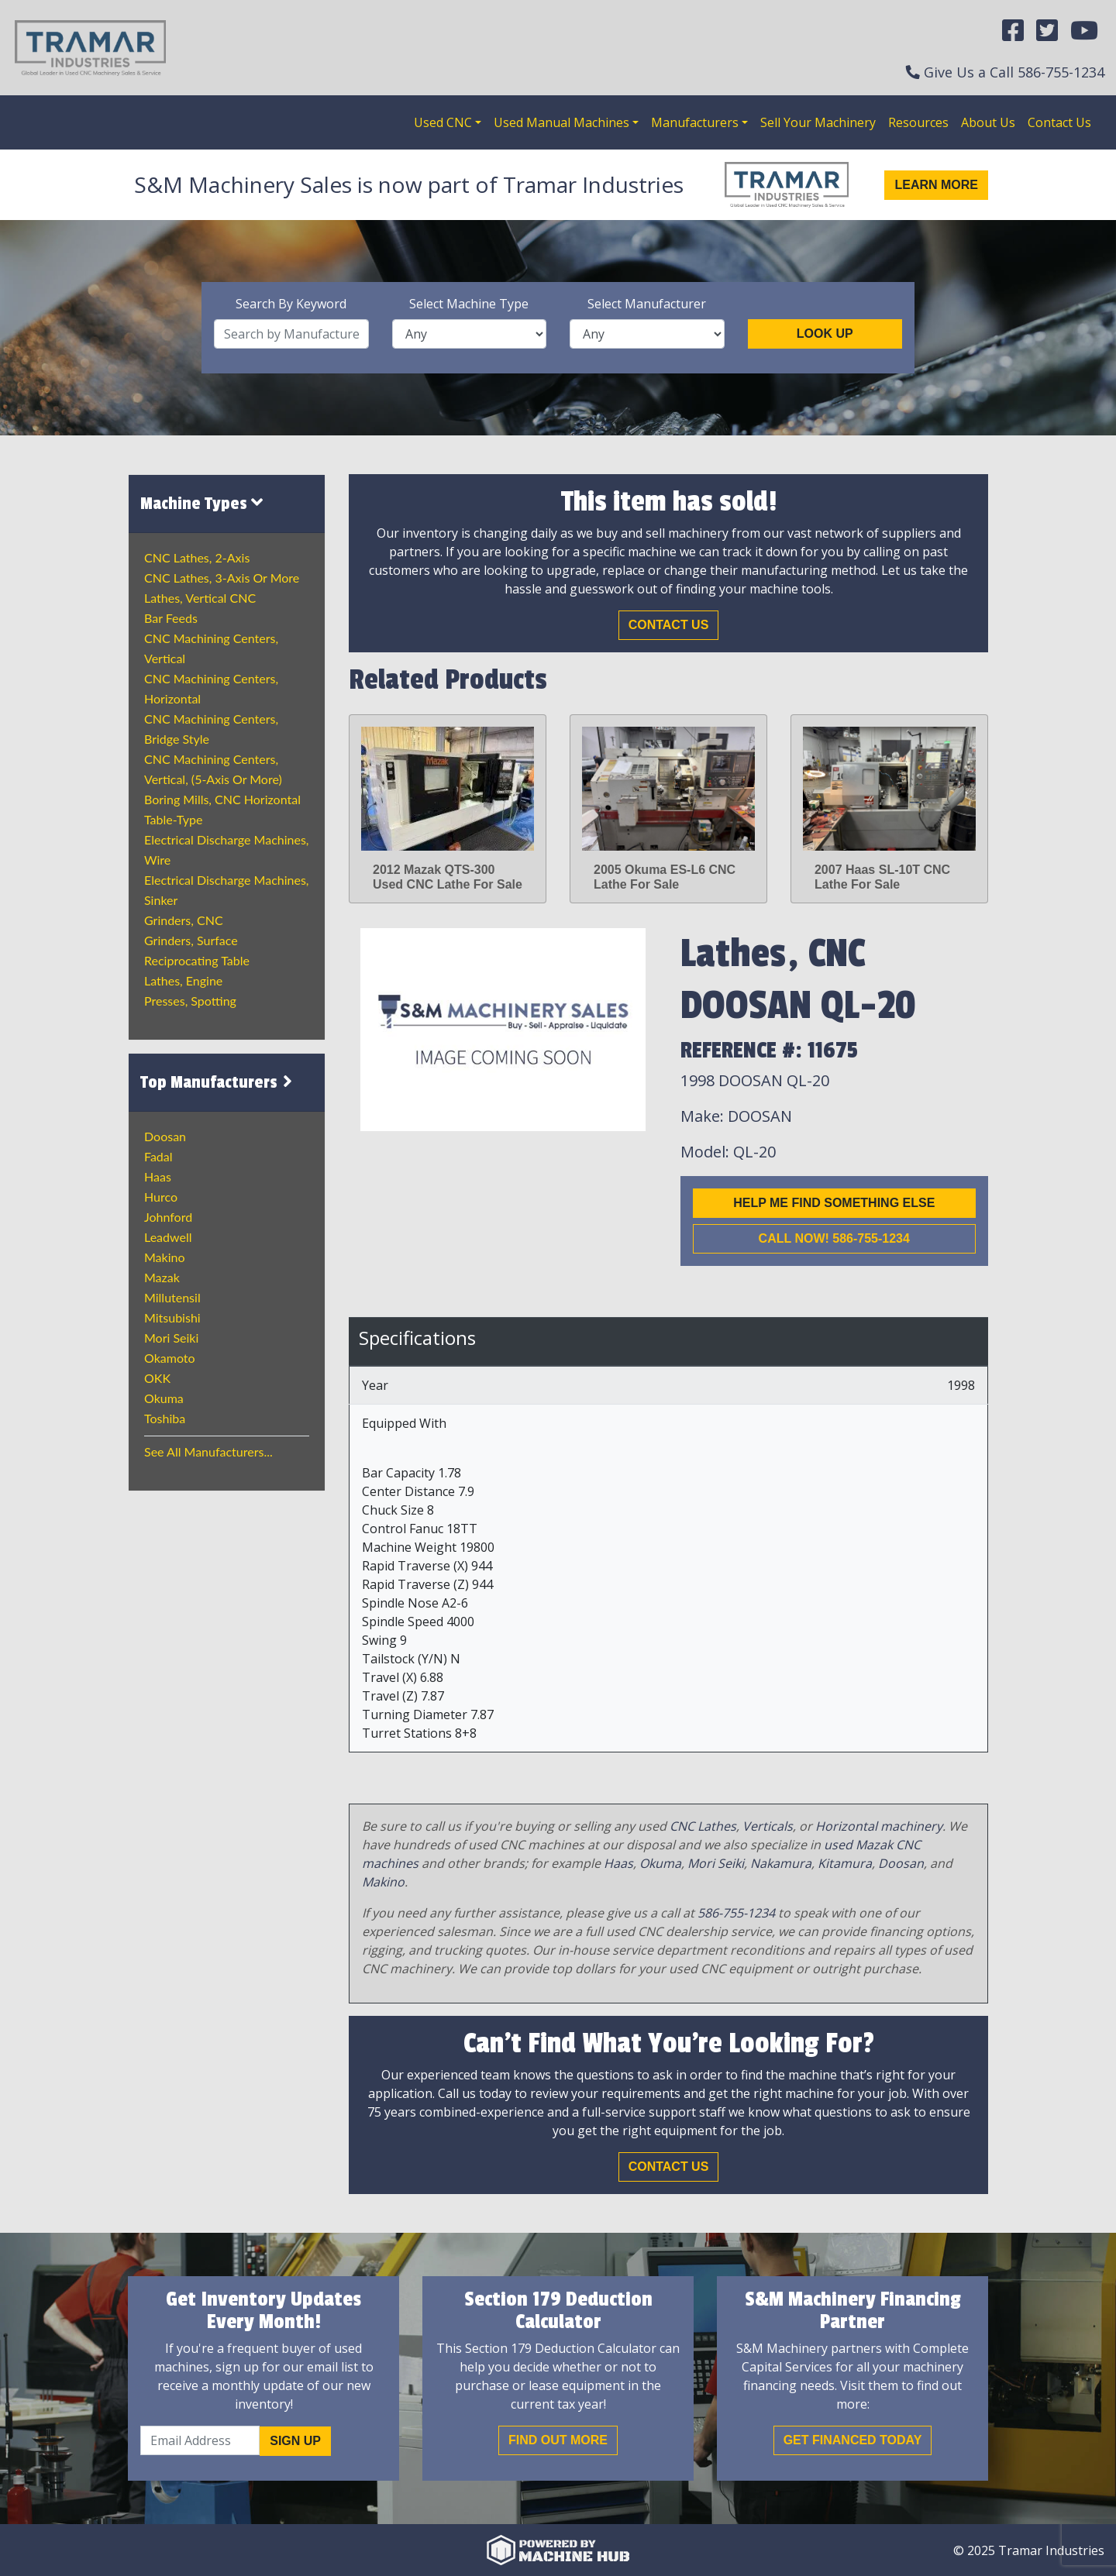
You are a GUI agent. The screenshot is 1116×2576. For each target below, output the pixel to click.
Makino (164, 1257)
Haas (157, 1176)
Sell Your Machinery (818, 122)
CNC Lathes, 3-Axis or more (221, 577)
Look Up (825, 333)
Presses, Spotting (190, 1000)
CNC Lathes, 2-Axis (197, 557)
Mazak (162, 1277)
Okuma (164, 1398)
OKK (157, 1378)
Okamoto (169, 1357)
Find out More (558, 2440)
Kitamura (845, 1863)
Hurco (160, 1196)
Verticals (767, 1826)
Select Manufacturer (646, 303)
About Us (988, 122)
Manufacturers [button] (695, 122)
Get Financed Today (853, 2440)
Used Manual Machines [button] (561, 122)
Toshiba (164, 1418)
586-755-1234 (1061, 72)
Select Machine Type (469, 303)
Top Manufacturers (218, 1082)
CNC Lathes (703, 1826)
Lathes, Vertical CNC (200, 597)
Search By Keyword (291, 303)
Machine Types (201, 503)
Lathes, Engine (183, 980)
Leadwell (167, 1237)
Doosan (165, 1136)
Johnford (168, 1216)
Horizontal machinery (878, 1826)
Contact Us (1059, 122)
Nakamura (780, 1863)
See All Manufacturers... (208, 1451)
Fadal (158, 1156)
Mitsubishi (172, 1317)
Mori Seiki (171, 1337)
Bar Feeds (171, 617)
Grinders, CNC (183, 920)
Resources (918, 122)
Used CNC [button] (443, 122)
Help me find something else (834, 1202)
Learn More (936, 184)
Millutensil (172, 1297)
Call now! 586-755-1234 (834, 1238)
